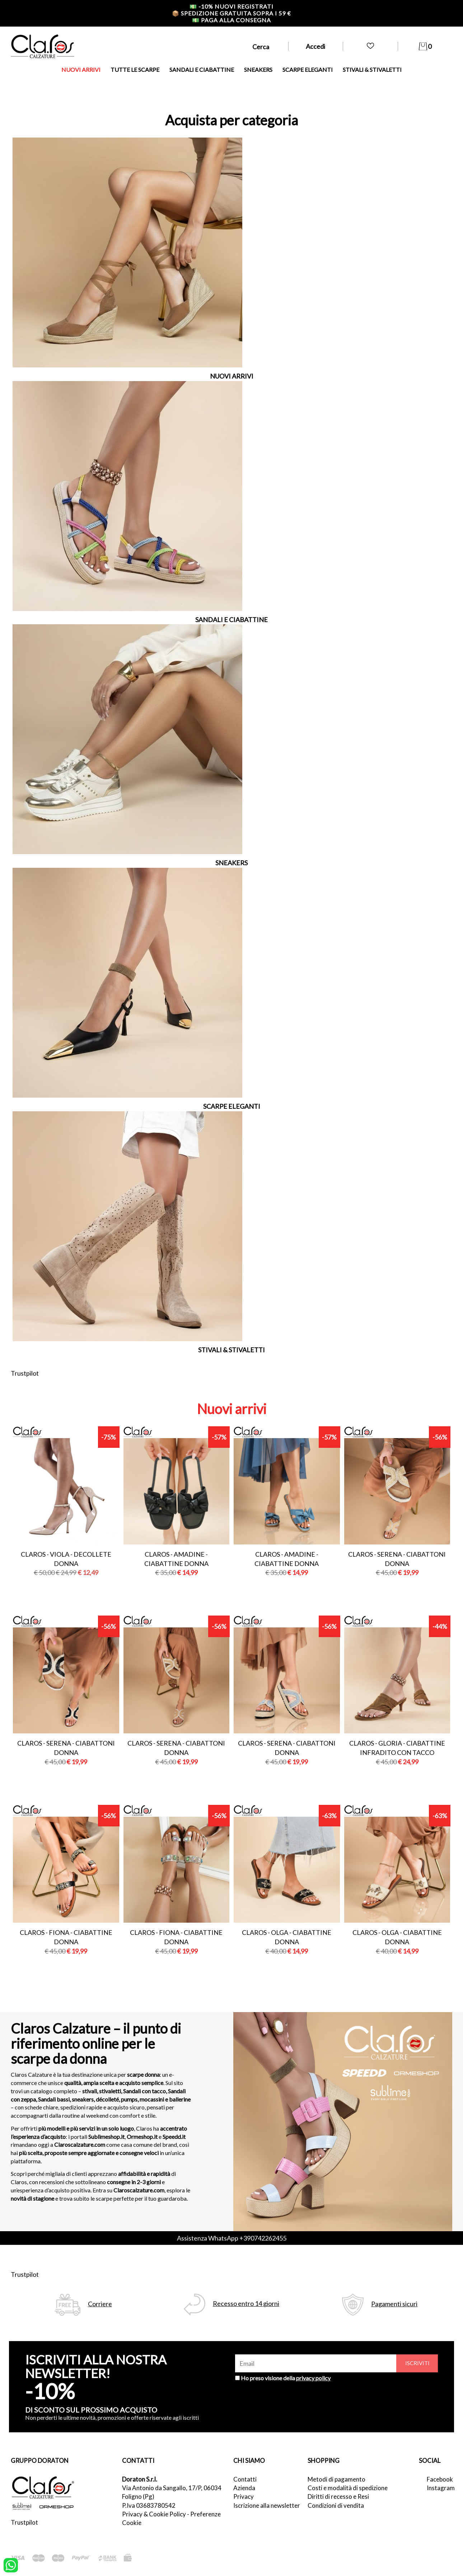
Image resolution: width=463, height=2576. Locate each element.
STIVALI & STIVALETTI (372, 69)
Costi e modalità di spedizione (348, 2488)
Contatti (245, 2479)
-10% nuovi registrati (231, 6)
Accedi (315, 46)
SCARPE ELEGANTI (307, 69)
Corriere (100, 2304)
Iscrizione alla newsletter (266, 2505)
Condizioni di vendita (336, 2505)
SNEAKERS (258, 69)
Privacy (243, 2496)
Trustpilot (25, 1373)
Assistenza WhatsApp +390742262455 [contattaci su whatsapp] (231, 2238)
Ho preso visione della (286, 2378)
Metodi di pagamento (336, 2479)
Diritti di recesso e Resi (338, 2496)
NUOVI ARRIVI (80, 69)
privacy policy (313, 2378)
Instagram (439, 2488)
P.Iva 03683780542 (149, 2505)
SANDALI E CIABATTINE (201, 69)
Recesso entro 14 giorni (246, 2303)
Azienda (244, 2488)
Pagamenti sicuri (394, 2304)
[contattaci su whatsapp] (11, 2564)
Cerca (260, 47)
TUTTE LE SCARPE (135, 69)
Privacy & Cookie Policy (154, 2514)
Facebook (439, 2479)
